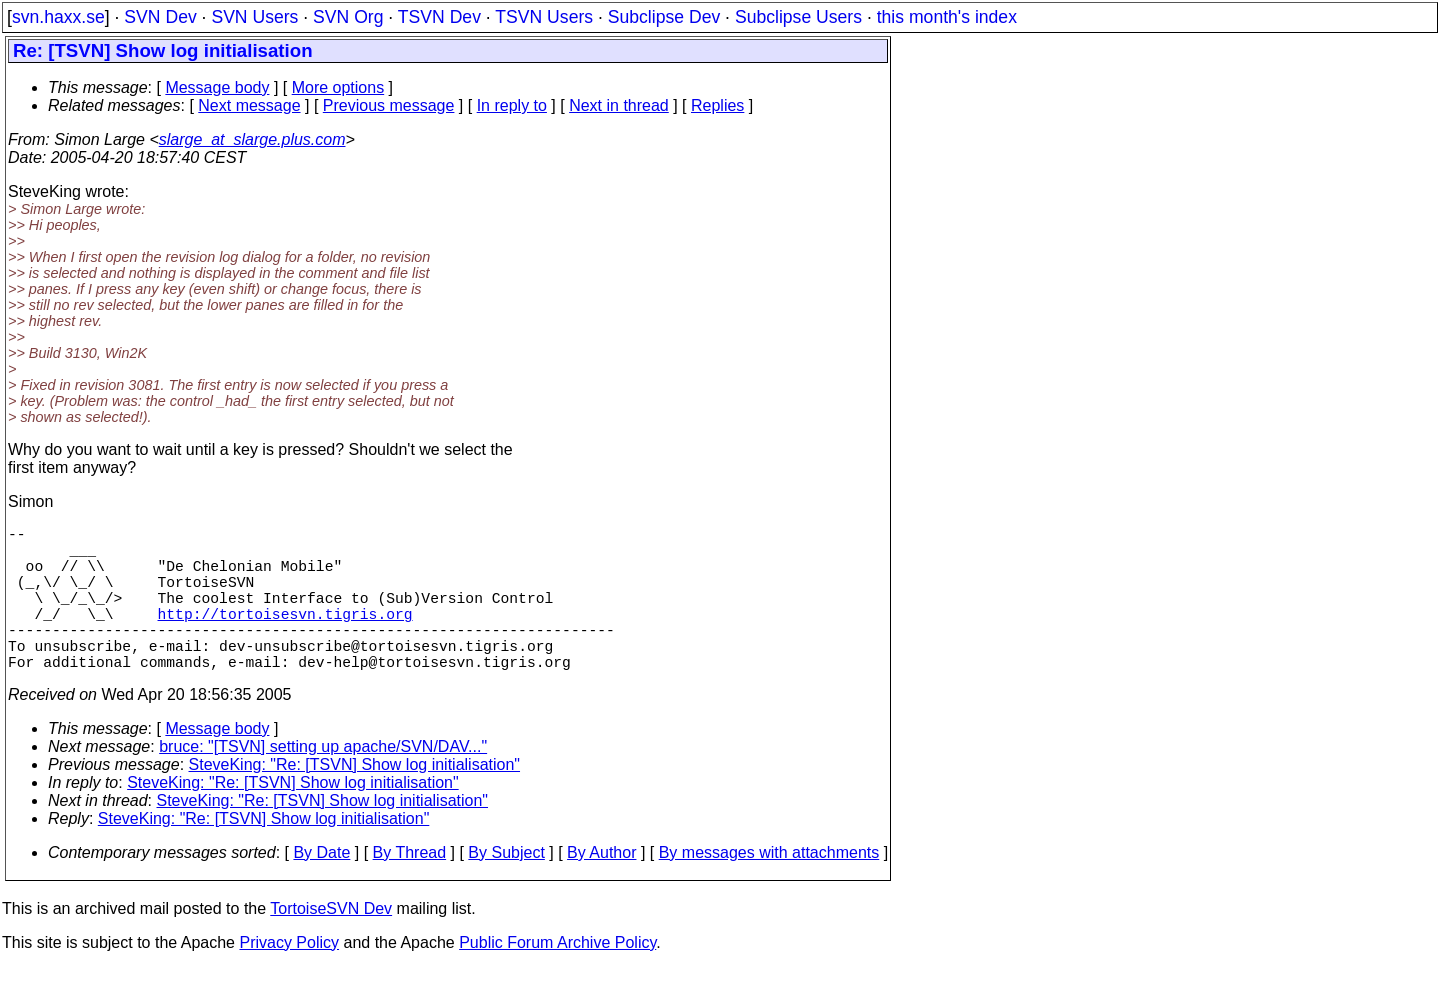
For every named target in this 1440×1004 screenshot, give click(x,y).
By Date (321, 888)
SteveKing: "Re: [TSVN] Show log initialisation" (355, 800)
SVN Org (348, 17)
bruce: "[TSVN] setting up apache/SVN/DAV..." (323, 782)
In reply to (512, 105)
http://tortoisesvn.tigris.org (285, 637)
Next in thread (619, 105)
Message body (217, 87)
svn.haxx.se (58, 17)
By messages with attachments (769, 888)
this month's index (947, 17)
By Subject (506, 888)
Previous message (389, 105)
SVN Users (254, 17)
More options (338, 87)
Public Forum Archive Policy (557, 978)
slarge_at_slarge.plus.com (252, 139)
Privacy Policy (289, 978)
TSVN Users (544, 17)
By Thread (410, 888)
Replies (717, 105)
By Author (601, 888)
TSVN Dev (439, 17)
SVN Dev (160, 17)
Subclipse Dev (664, 17)
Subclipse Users (798, 17)
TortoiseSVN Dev (331, 944)
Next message (249, 105)
